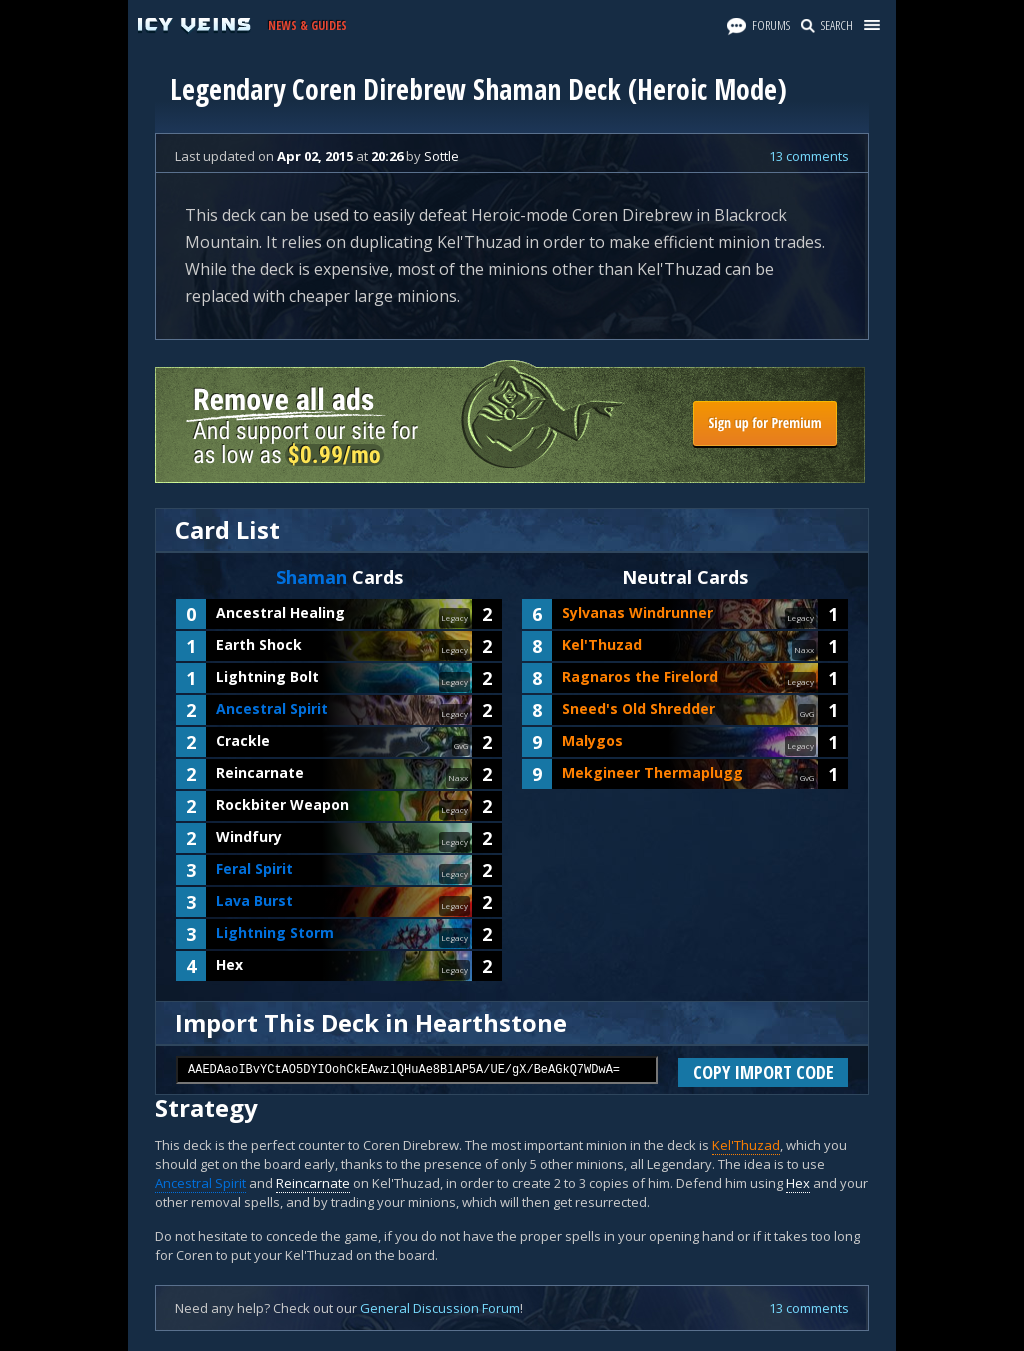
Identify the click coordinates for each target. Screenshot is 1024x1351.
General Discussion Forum (440, 1308)
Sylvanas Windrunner (637, 612)
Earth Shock (259, 644)
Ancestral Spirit (272, 708)
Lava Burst (254, 900)
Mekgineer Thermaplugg (652, 772)
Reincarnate (260, 772)
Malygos (592, 740)
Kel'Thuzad (602, 644)
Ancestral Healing (280, 612)
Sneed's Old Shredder (638, 708)
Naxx (458, 777)
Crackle (243, 740)
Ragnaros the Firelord (640, 676)
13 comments (809, 156)
